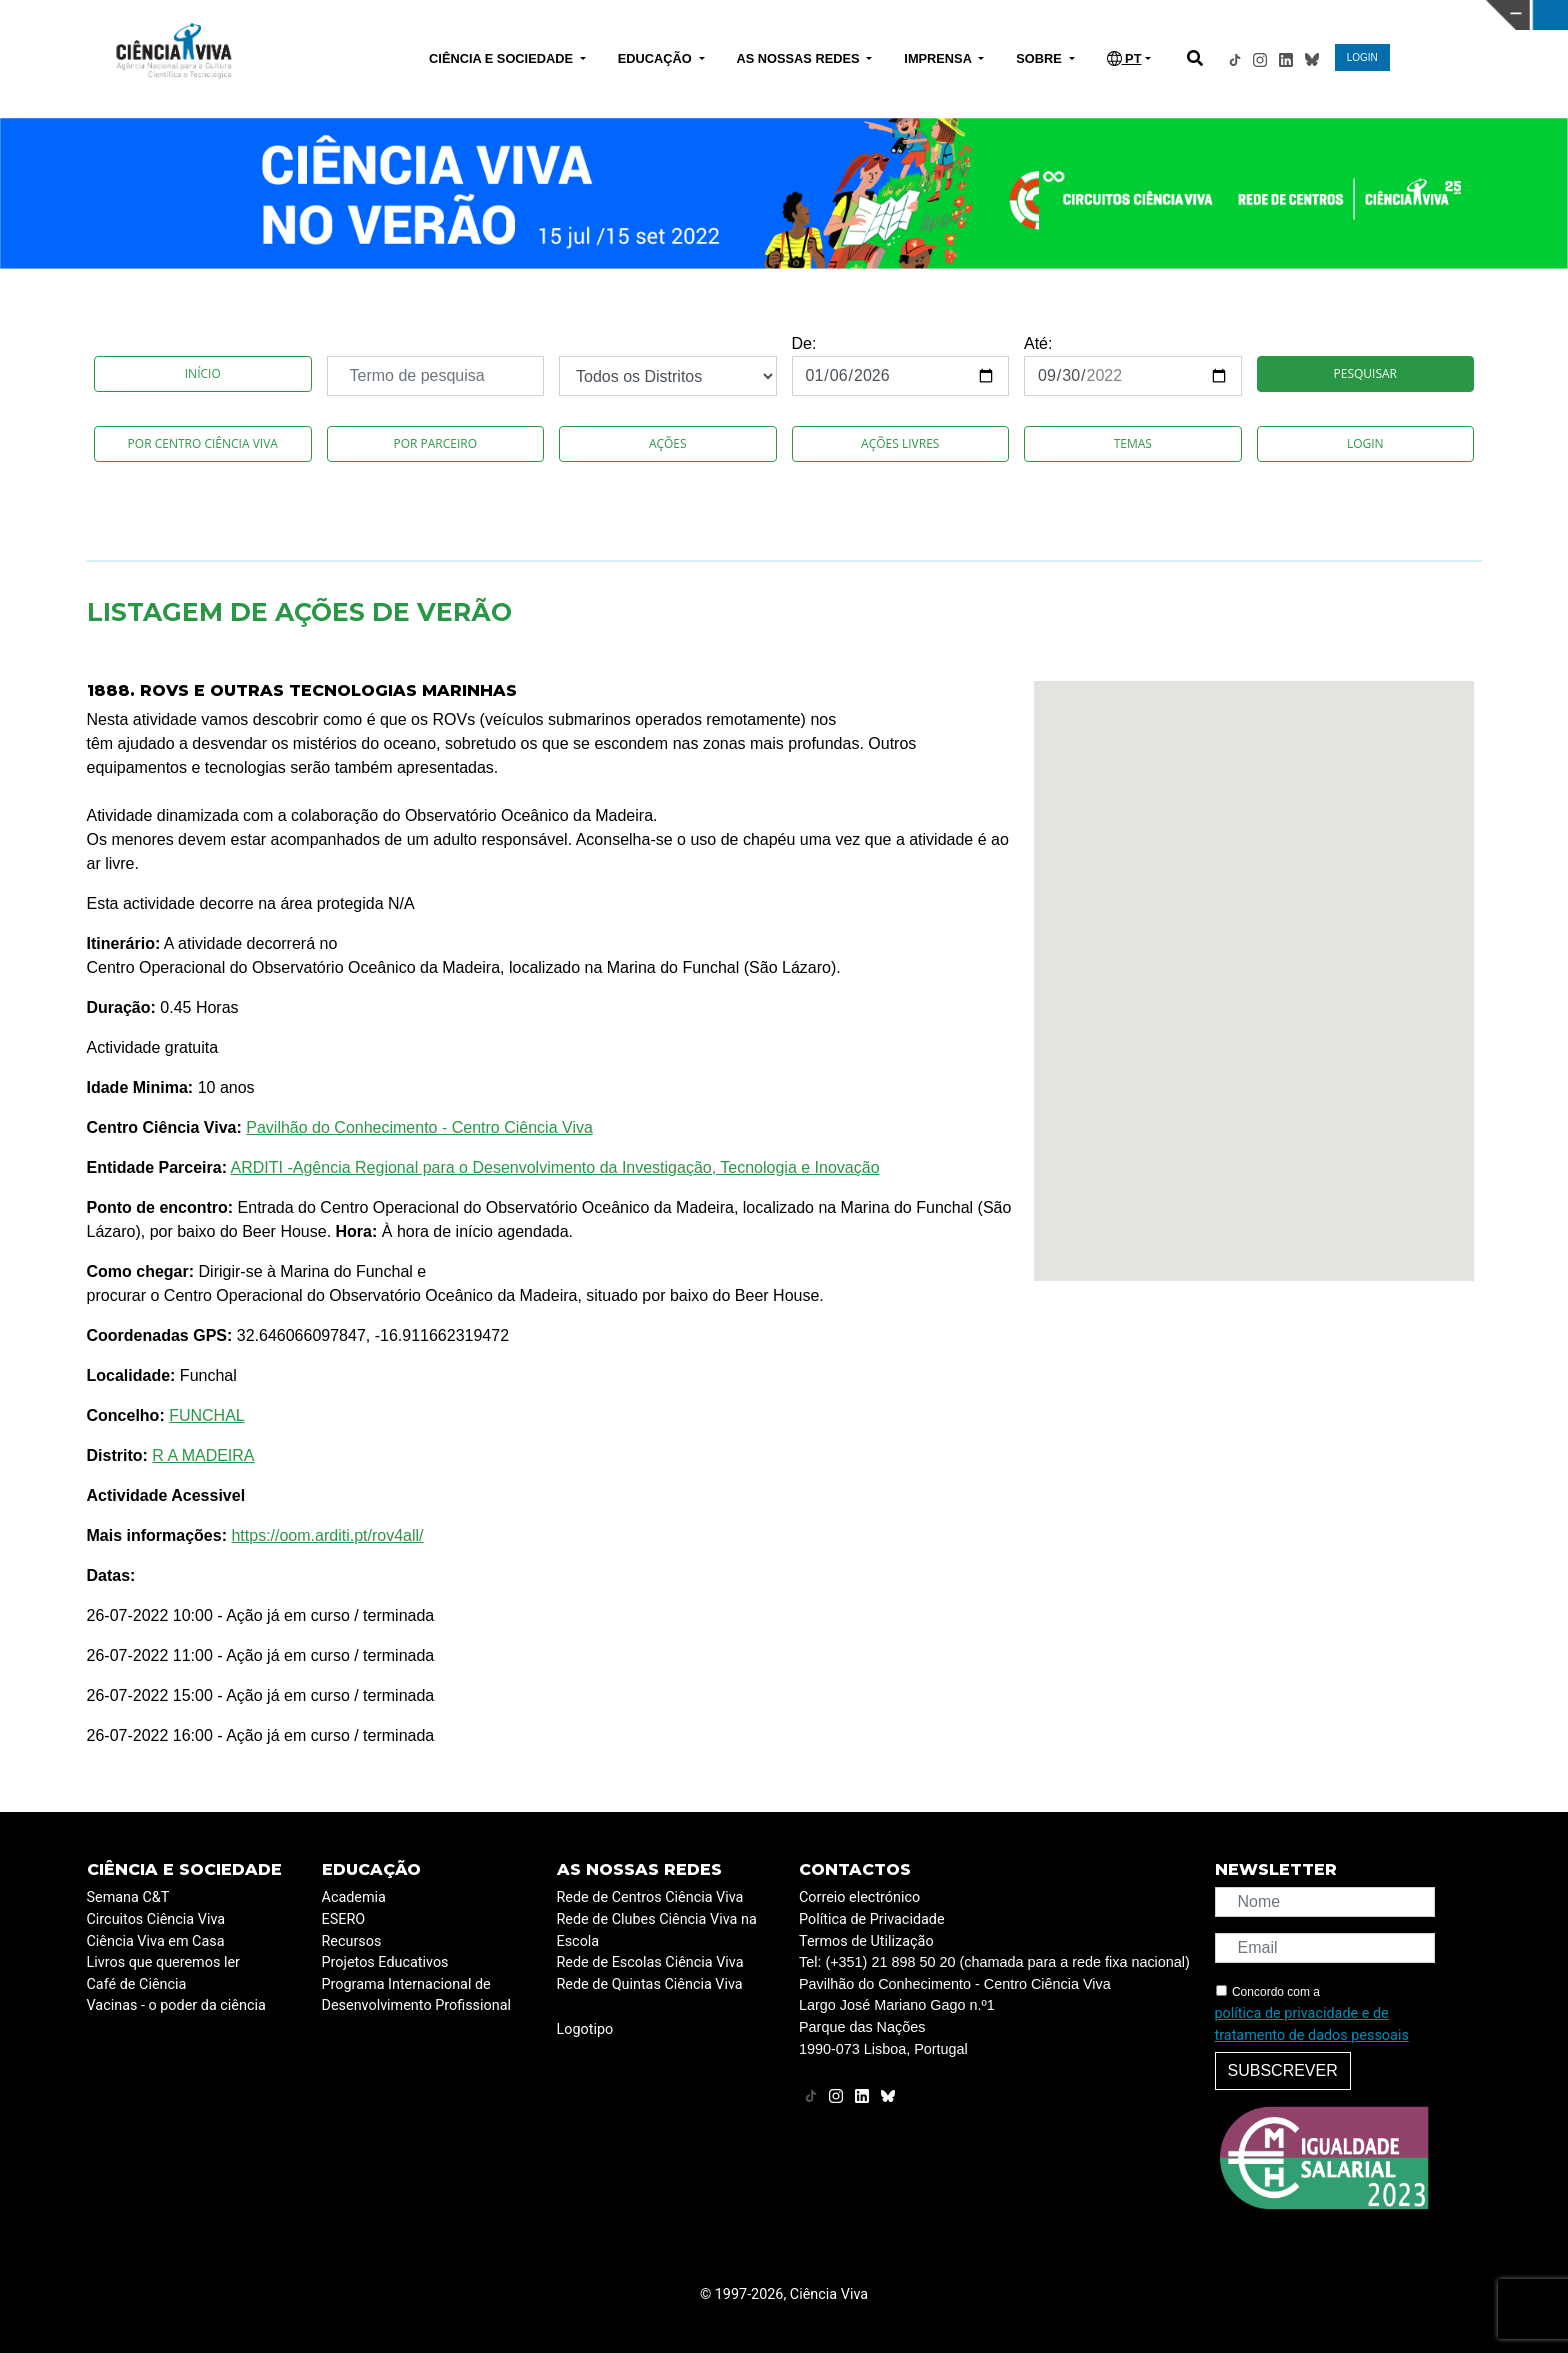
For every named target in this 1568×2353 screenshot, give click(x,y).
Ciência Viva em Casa (156, 1941)
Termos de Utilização (866, 1941)
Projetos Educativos (385, 1962)
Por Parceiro (435, 443)
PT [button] (1124, 58)
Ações (668, 443)
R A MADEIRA (203, 1455)
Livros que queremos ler (163, 1962)
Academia (354, 1897)
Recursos (352, 1941)
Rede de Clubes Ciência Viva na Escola (657, 1930)
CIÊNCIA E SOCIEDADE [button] (502, 58)
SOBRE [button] (1040, 58)
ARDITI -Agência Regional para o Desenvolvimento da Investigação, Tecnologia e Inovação (555, 1167)
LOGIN (1362, 57)
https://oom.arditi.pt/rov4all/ (327, 1535)
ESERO (344, 1919)
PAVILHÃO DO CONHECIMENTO (716, 13)
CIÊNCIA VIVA (1065, 15)
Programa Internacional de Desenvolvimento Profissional (417, 1995)
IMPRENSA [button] (939, 58)
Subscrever (1283, 2070)
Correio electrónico (859, 1897)
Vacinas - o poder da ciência (176, 2005)
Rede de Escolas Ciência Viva (650, 1962)
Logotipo (585, 2029)
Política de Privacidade (872, 1919)
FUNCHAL (207, 1415)
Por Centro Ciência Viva (203, 443)
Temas (1133, 443)
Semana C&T (128, 1897)
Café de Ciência (137, 1984)
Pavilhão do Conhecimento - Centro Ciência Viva (419, 1127)
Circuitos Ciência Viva (156, 1919)
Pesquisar (1365, 373)
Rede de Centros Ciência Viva (650, 1897)
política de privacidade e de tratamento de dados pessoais (1312, 2024)
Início (203, 373)
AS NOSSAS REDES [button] (800, 58)
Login (1365, 443)
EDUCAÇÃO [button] (657, 58)
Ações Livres (900, 443)
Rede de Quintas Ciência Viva (650, 1984)
